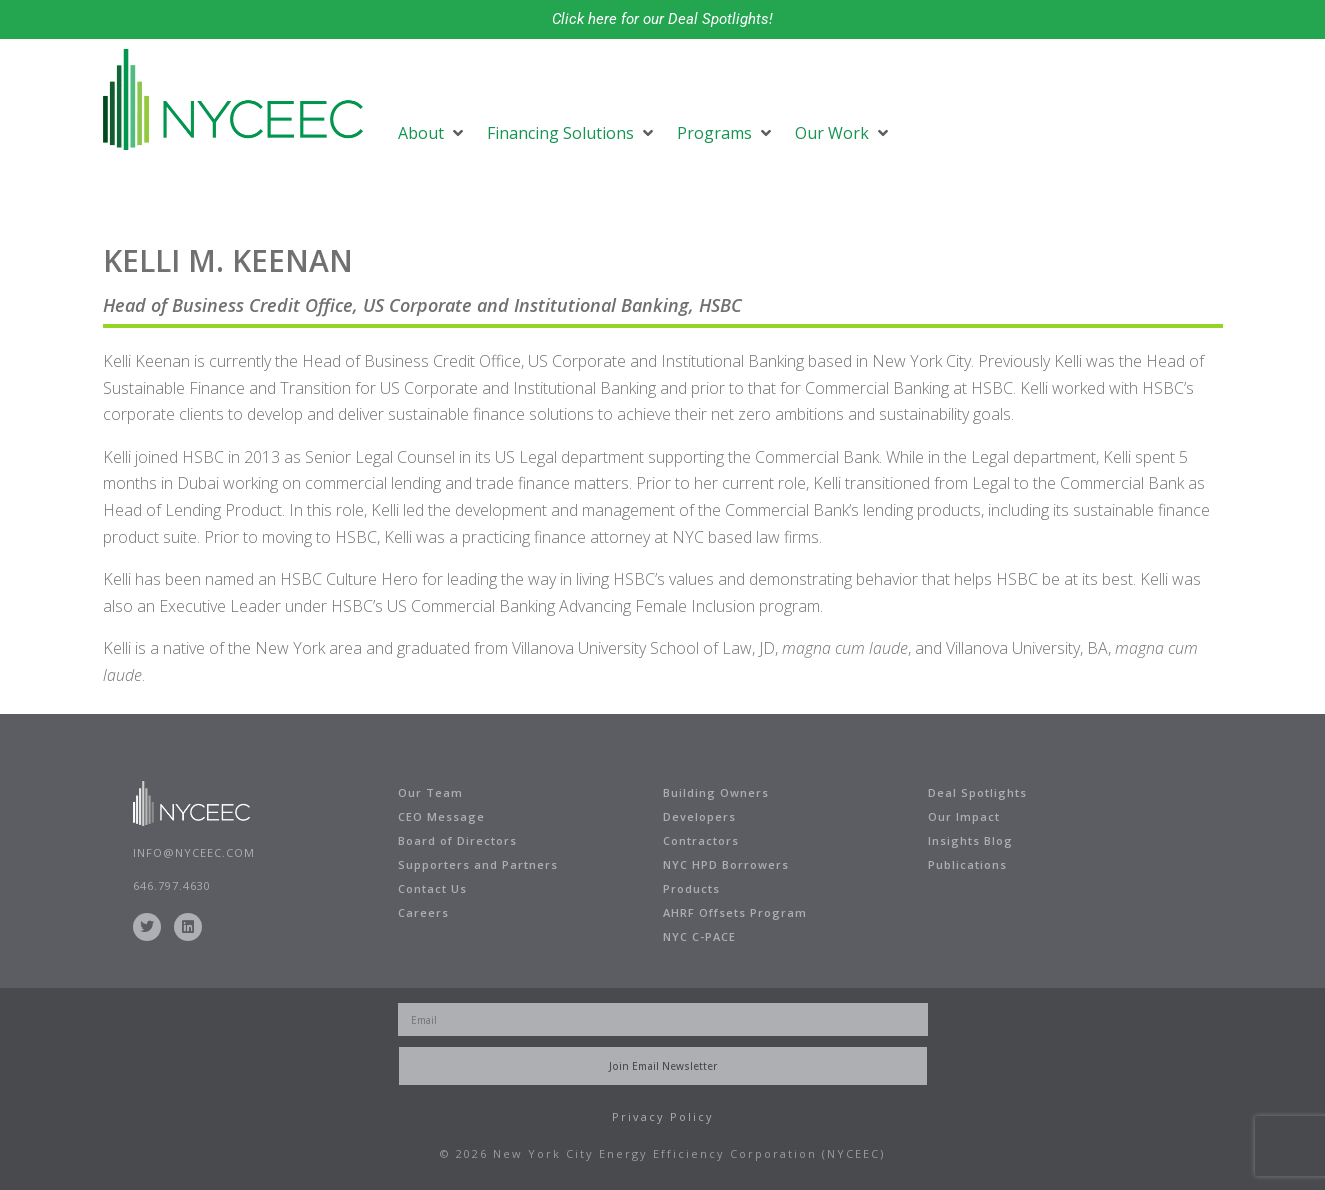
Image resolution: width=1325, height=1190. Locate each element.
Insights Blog (970, 840)
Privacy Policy (663, 1116)
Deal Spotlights (977, 792)
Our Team (430, 792)
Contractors (701, 840)
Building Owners (716, 792)
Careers (423, 912)
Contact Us (432, 888)
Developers (699, 816)
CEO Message (441, 816)
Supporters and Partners (478, 864)
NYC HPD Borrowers (726, 864)
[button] (432, 133)
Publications (967, 864)
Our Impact (964, 816)
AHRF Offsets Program (735, 912)
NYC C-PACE (699, 936)
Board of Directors (457, 840)
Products (691, 888)
